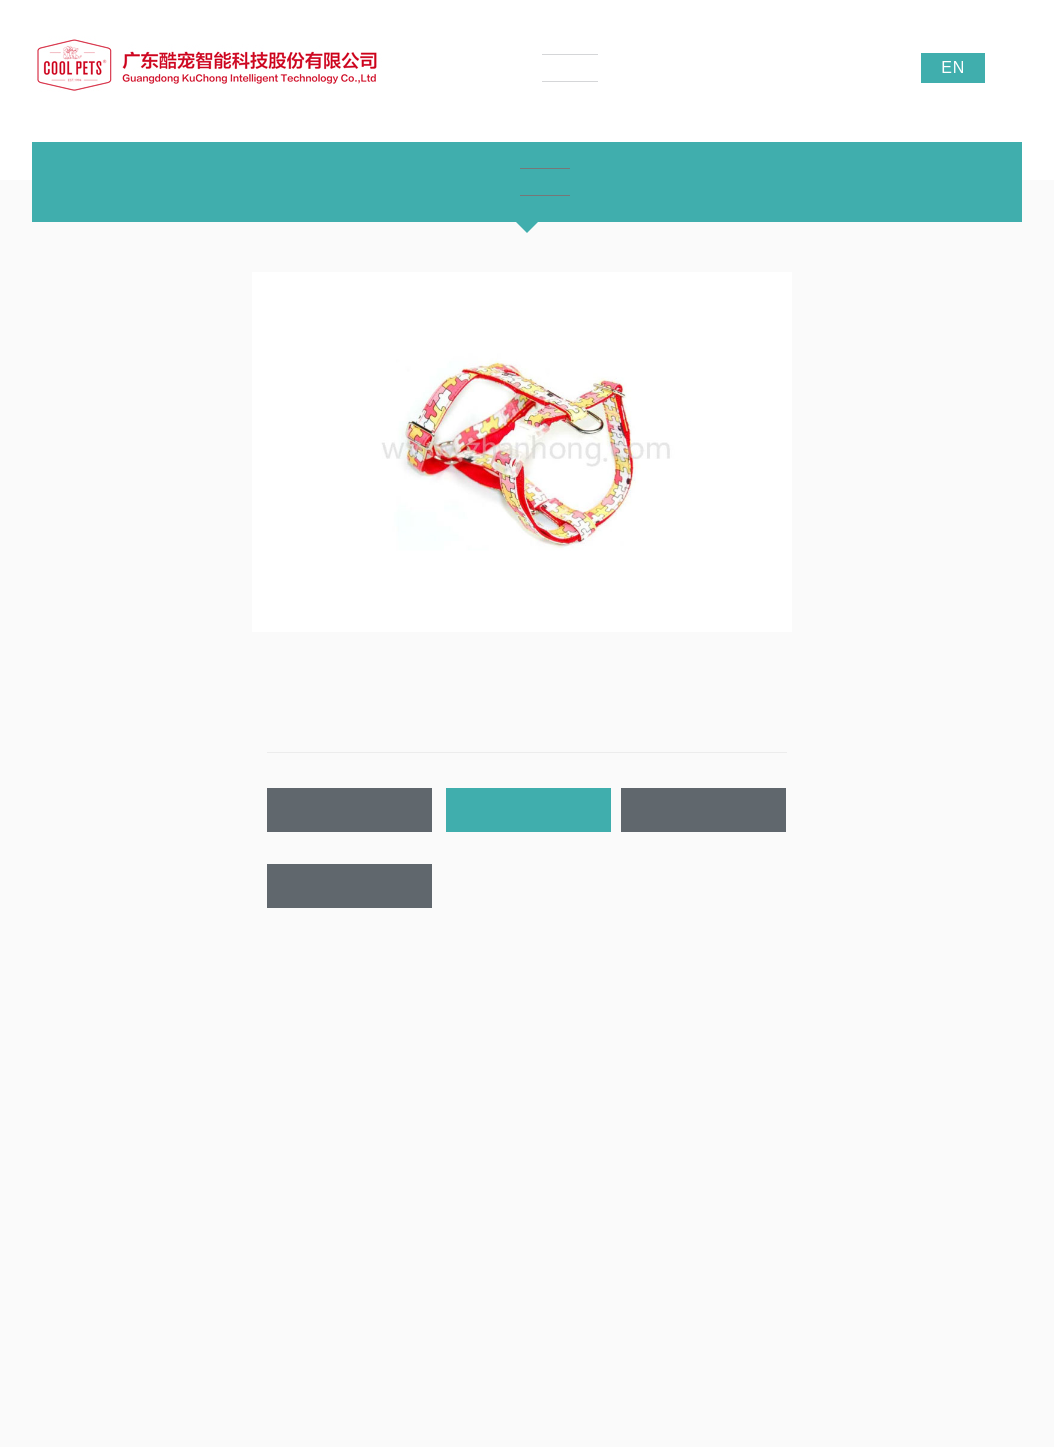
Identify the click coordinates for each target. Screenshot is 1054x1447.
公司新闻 (419, 1096)
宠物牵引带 (243, 1156)
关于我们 (60, 1057)
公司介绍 (56, 1096)
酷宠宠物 (907, 1343)
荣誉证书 (56, 1156)
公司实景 (56, 1186)
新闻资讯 (423, 1057)
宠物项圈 (237, 1126)
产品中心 (241, 1057)
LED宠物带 (242, 1186)
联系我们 (350, 886)
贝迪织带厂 (972, 1343)
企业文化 (56, 1126)
